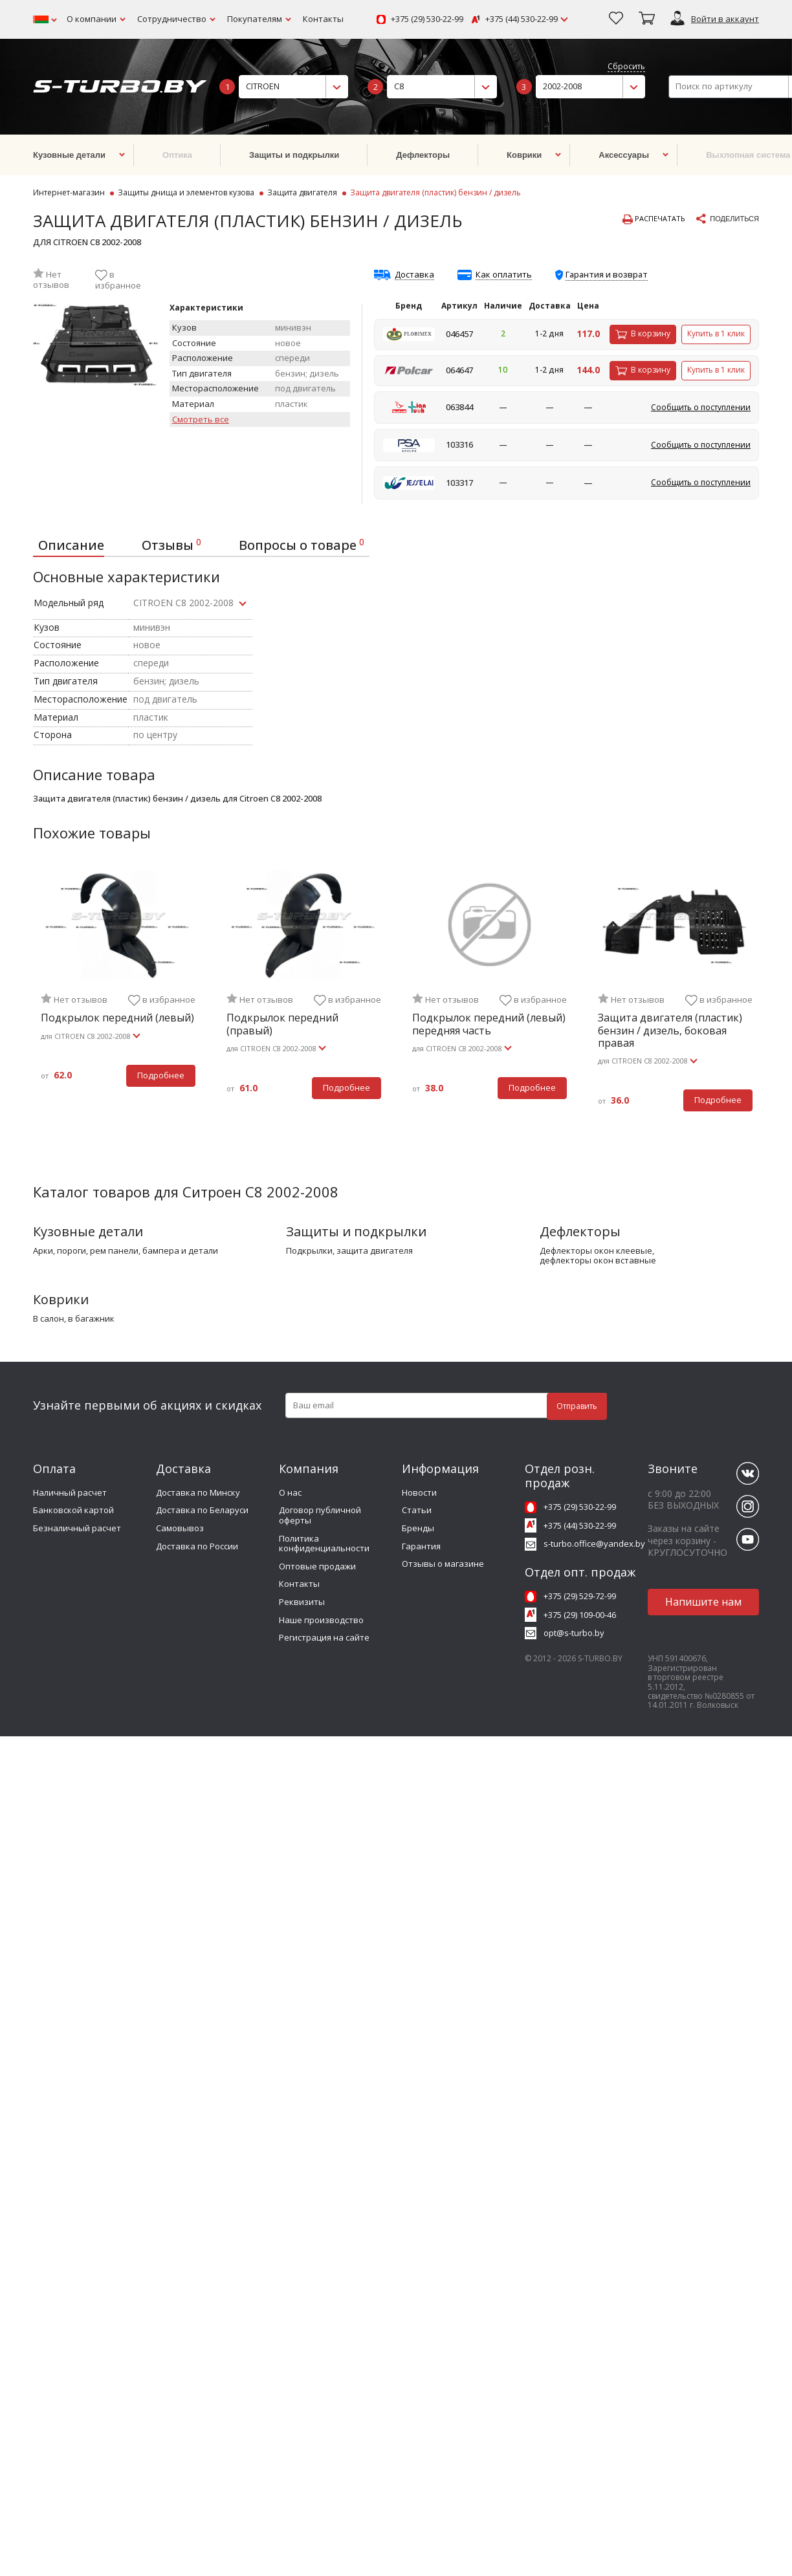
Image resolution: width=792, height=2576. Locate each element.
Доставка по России (197, 1546)
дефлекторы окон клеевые (596, 1251)
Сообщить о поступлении (701, 407)
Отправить (576, 1406)
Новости (419, 1492)
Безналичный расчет (77, 1528)
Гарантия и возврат (607, 274)
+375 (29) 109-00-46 (580, 1615)
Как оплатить (504, 275)
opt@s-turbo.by (574, 1633)
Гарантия (421, 1546)
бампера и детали (180, 1251)
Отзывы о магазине (443, 1563)
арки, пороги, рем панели (85, 1251)
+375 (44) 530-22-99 (521, 19)
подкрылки (309, 1251)
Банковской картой (73, 1510)
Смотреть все (200, 420)
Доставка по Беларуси (202, 1510)
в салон (48, 1319)
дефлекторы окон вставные (598, 1261)
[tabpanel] (118, 984)
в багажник (91, 1319)
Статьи (417, 1510)
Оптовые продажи (317, 1566)
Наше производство (321, 1620)
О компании (91, 19)
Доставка (414, 275)
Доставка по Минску (198, 1492)
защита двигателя (374, 1251)
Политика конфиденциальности (324, 1544)
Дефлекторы (580, 1231)
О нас (290, 1492)
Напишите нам (703, 1602)
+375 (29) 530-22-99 (427, 19)
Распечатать (653, 219)
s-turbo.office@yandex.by (594, 1543)
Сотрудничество (171, 19)
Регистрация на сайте (324, 1637)
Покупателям (254, 19)
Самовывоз (180, 1528)
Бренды (418, 1528)
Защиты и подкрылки (356, 1231)
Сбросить (626, 67)
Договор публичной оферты (320, 1515)
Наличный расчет (70, 1492)
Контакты (323, 19)
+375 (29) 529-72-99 (580, 1596)
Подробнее (160, 1074)
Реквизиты (302, 1602)
